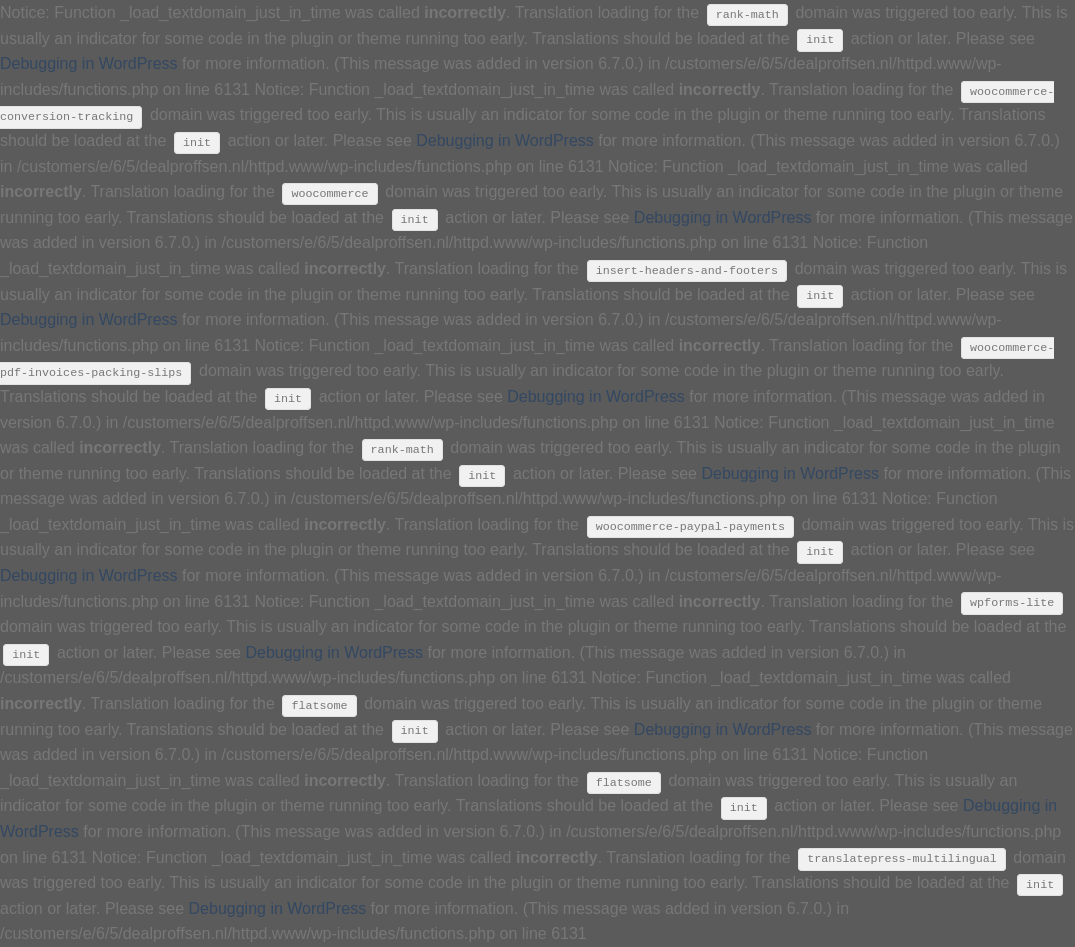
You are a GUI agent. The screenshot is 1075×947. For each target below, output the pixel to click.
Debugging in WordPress (89, 63)
